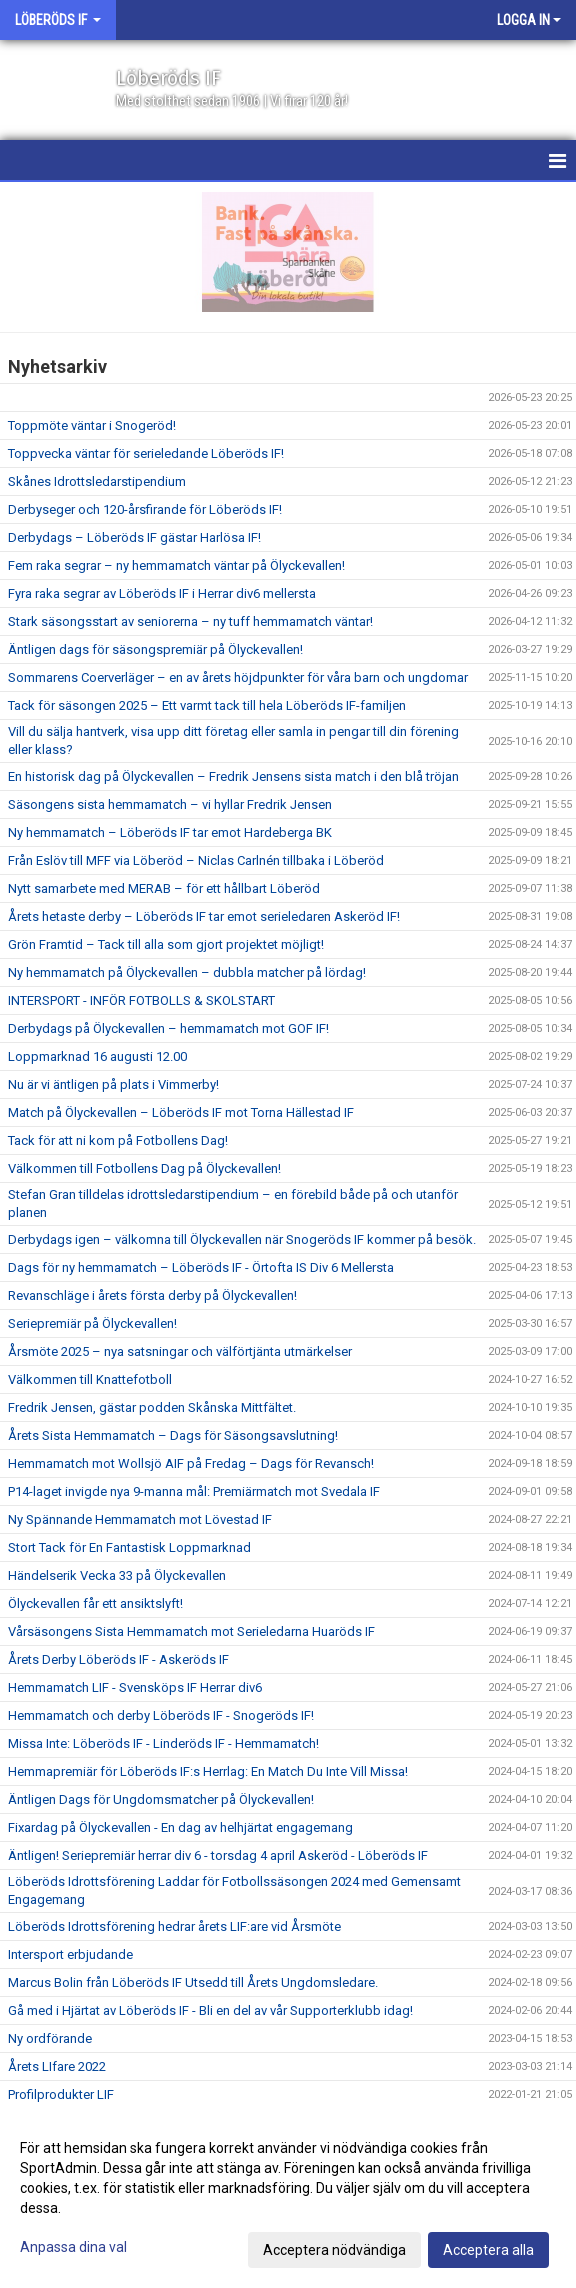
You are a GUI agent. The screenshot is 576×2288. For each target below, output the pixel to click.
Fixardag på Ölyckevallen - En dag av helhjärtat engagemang (180, 1827)
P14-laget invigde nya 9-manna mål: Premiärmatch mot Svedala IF (194, 1491)
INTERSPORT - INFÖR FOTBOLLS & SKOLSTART (141, 1000)
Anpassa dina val (73, 2247)
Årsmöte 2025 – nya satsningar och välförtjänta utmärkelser (180, 1351)
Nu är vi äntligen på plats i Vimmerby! (113, 1084)
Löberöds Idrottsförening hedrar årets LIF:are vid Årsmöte (174, 1926)
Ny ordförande (50, 2038)
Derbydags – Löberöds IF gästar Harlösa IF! (134, 537)
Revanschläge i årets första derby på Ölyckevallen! (152, 1295)
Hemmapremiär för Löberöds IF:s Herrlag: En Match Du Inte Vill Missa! (208, 1771)
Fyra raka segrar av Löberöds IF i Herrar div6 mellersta (162, 593)
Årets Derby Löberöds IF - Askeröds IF (118, 1659)
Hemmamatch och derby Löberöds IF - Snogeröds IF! (161, 1715)
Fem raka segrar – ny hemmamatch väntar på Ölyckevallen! (176, 565)
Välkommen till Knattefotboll (90, 1379)
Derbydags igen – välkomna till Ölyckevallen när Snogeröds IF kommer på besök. (242, 1239)
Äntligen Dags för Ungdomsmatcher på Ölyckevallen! (161, 1799)
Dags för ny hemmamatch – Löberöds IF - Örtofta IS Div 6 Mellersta (201, 1267)
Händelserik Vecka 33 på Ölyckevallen (117, 1575)
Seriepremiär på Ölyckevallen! (92, 1323)
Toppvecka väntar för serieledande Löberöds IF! (146, 453)
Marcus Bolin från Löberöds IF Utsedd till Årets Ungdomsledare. (193, 1982)
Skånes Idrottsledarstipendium (97, 481)
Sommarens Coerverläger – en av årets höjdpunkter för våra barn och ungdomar (238, 677)
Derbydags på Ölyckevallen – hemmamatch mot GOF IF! (168, 1028)
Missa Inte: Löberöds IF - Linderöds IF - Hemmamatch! (163, 1743)
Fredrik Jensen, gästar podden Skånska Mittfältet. (152, 1407)
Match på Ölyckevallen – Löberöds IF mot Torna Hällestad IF (181, 1112)
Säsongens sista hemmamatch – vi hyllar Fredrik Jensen (170, 804)
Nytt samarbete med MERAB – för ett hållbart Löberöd (164, 888)
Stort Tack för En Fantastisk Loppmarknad (129, 1547)
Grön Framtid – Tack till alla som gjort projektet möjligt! (166, 944)
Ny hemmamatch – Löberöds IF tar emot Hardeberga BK (170, 832)
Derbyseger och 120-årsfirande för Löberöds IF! (145, 509)
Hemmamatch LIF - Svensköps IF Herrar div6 (135, 1687)
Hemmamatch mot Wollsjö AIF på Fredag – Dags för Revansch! (191, 1463)
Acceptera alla (488, 2250)
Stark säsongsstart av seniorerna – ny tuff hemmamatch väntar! (190, 621)
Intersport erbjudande (70, 1954)
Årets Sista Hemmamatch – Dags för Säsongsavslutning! (173, 1435)
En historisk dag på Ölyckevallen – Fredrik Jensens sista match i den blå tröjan (233, 776)
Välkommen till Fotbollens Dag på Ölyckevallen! (144, 1168)
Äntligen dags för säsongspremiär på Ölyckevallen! (155, 649)
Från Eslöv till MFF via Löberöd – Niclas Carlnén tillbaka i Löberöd (196, 860)
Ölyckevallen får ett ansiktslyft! (95, 1603)
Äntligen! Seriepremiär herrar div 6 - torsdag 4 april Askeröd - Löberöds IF (218, 1855)
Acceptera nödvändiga (334, 2250)
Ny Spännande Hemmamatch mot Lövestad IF (140, 1519)
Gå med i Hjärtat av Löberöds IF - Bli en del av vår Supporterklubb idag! (210, 2010)
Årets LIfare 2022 (57, 2066)
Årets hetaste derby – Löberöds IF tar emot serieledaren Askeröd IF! (204, 916)
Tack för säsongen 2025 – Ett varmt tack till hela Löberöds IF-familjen (207, 705)
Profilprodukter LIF (61, 2094)
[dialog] (288, 2198)
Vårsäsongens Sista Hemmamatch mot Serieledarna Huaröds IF (191, 1631)
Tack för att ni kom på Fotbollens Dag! (118, 1140)
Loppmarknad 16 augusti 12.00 (97, 1056)
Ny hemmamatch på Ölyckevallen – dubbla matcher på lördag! (187, 972)
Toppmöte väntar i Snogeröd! (92, 425)
